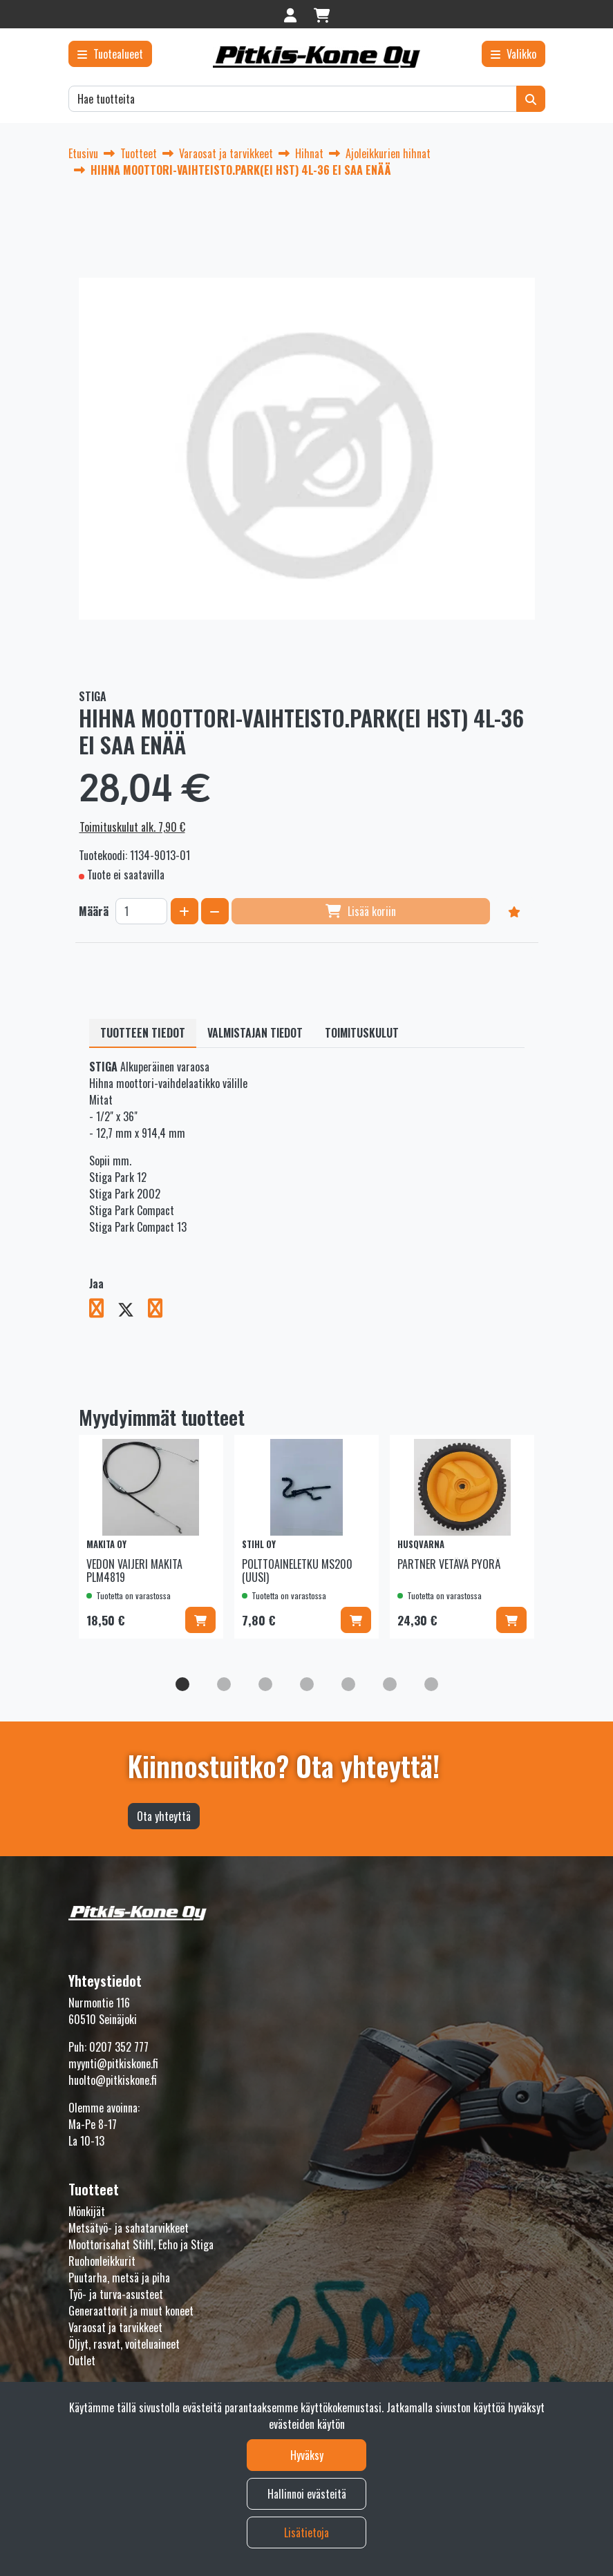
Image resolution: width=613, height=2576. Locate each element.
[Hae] (292, 99)
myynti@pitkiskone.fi (113, 2063)
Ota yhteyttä (164, 1816)
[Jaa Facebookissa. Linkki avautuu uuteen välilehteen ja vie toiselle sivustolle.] (103, 1310)
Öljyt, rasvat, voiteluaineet (124, 2344)
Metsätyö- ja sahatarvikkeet (128, 2228)
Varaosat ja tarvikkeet (115, 2327)
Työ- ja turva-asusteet (115, 2294)
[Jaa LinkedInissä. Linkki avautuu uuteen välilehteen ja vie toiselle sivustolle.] (160, 1310)
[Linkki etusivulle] (316, 57)
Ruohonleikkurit (101, 2261)
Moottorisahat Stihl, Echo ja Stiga (141, 2244)
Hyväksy (306, 2455)
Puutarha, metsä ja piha (119, 2277)
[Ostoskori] (322, 14)
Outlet (81, 2360)
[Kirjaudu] (292, 14)
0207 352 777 (119, 2047)
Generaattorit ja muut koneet (131, 2310)
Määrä (94, 911)
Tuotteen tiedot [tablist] (142, 1032)
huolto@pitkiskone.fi (112, 2080)
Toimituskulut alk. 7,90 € (132, 827)
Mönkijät (86, 2211)
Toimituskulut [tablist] (362, 1032)
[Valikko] (513, 54)
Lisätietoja (306, 2532)
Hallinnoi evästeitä (306, 2494)
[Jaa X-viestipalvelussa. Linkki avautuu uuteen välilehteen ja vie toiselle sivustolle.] (132, 1310)
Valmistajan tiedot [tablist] (255, 1032)
